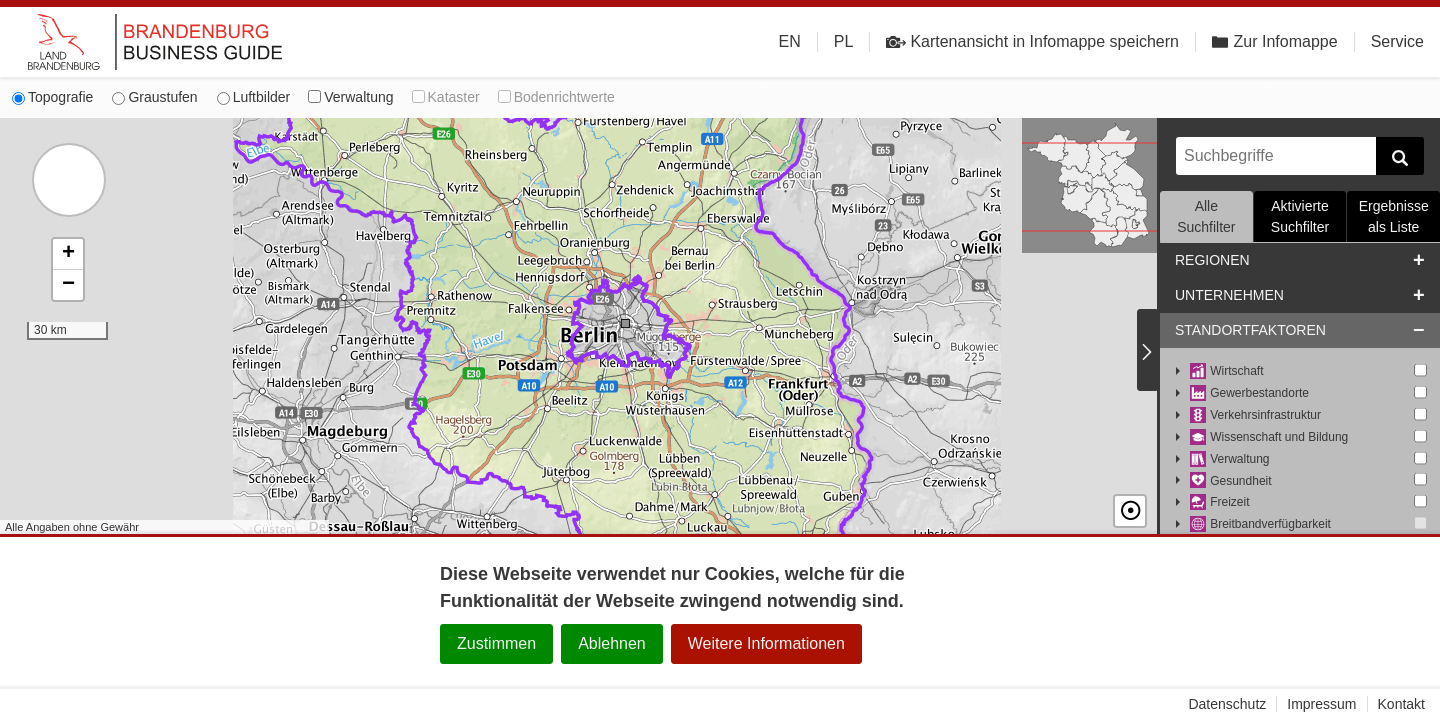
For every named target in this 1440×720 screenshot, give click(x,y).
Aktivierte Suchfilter (1300, 216)
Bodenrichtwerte (556, 97)
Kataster (446, 97)
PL (844, 41)
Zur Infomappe (1275, 41)
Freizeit (1220, 502)
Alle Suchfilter (1206, 216)
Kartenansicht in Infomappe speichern (1032, 42)
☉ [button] (1130, 511)
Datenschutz (1227, 704)
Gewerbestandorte (1249, 393)
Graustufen (154, 97)
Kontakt (1401, 704)
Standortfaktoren (1250, 330)
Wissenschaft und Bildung (1269, 437)
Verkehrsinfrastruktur (1255, 415)
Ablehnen (612, 643)
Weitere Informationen (766, 643)
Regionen (1212, 260)
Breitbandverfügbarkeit (1260, 524)
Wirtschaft (1227, 371)
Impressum (1321, 704)
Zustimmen (496, 643)
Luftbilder (254, 97)
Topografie (52, 97)
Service (1397, 41)
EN (790, 41)
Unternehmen (1229, 295)
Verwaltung (350, 97)
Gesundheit (1231, 481)
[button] (68, 254)
